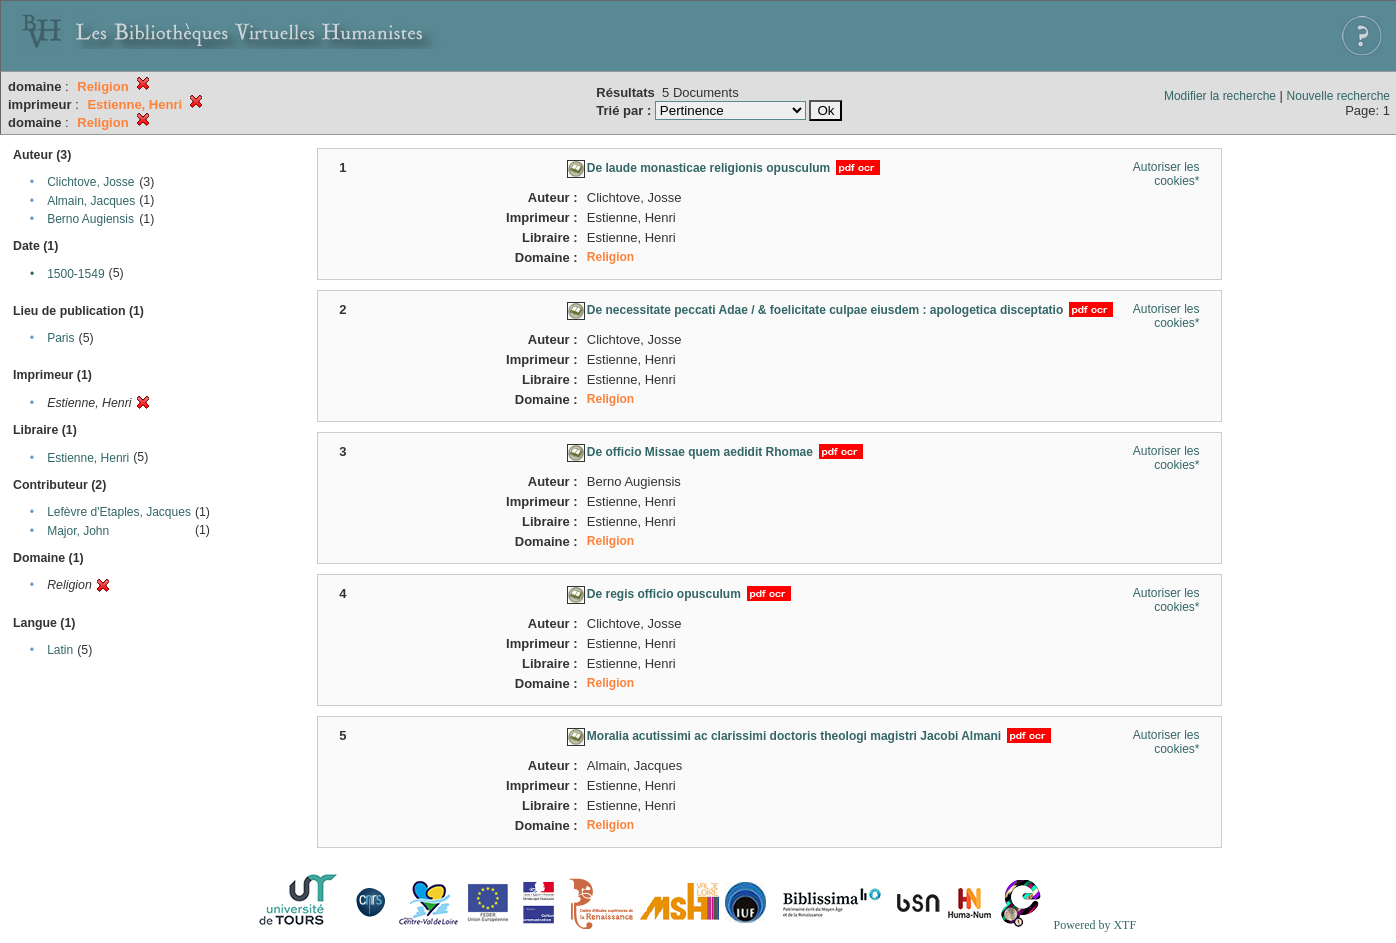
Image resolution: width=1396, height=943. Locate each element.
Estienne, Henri (88, 458)
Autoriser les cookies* (1166, 174)
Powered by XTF (1094, 925)
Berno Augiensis (90, 219)
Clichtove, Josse (90, 182)
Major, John (78, 531)
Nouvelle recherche (1338, 96)
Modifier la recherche (1220, 96)
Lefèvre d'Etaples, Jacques (119, 512)
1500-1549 (75, 274)
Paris (60, 338)
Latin (60, 650)
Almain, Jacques (91, 201)
